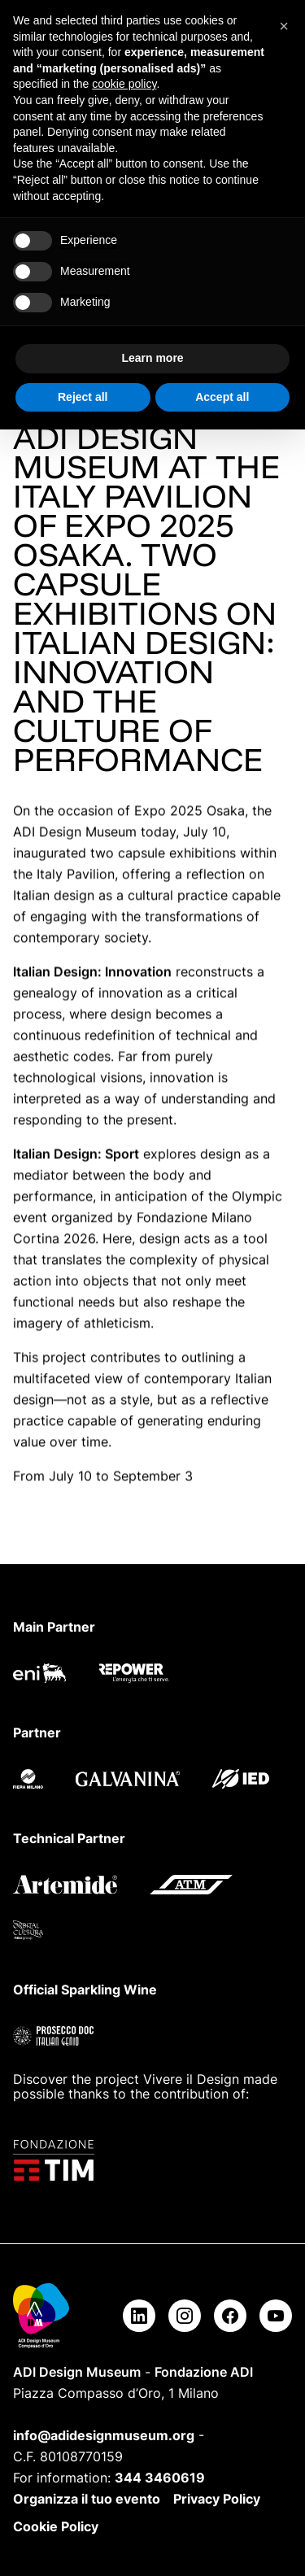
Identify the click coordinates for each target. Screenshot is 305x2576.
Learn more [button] (152, 357)
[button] (284, 26)
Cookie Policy (55, 2526)
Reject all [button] (82, 396)
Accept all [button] (222, 396)
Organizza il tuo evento (86, 2499)
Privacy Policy (216, 2499)
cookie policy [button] (124, 83)
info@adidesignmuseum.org (103, 2435)
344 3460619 (160, 2477)
